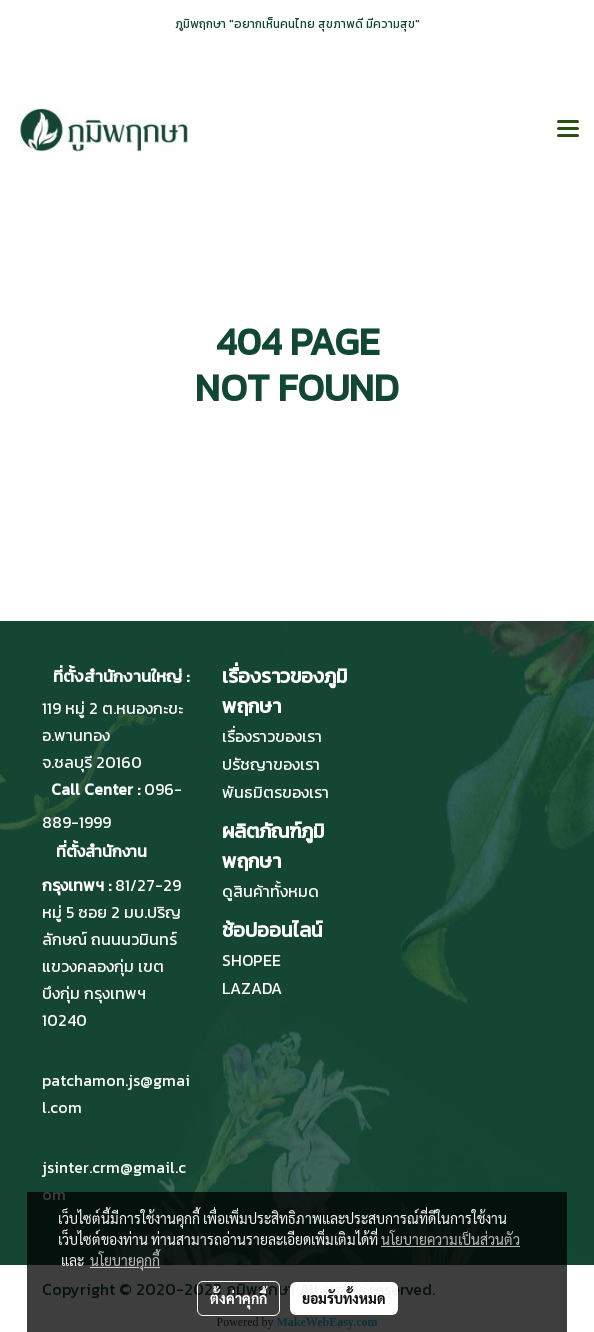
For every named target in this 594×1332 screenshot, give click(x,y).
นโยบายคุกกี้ (125, 1260)
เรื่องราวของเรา (272, 736)
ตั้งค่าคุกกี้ (238, 1298)
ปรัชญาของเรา (271, 764)
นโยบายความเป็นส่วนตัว (450, 1239)
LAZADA (252, 988)
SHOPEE (251, 960)
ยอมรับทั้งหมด (344, 1298)
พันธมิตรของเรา (275, 792)
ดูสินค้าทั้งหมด (270, 891)
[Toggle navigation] (568, 130)
